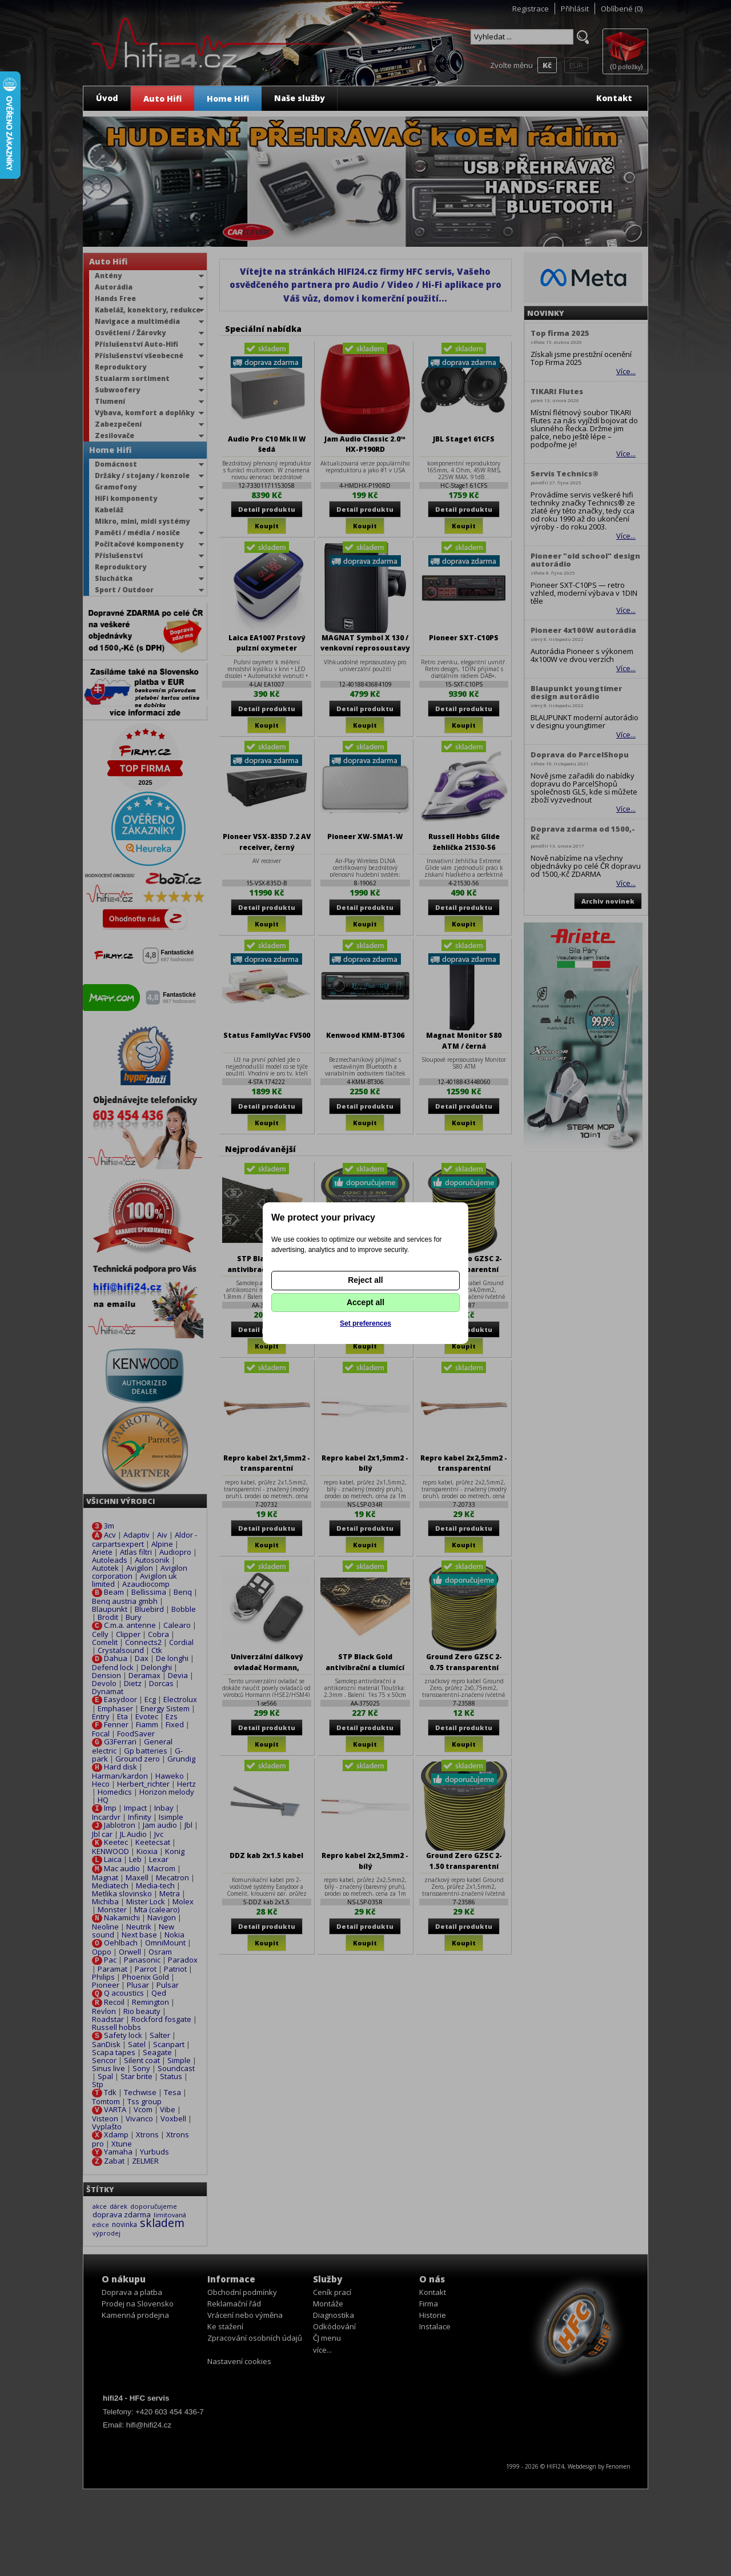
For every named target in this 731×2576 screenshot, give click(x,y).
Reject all (365, 1280)
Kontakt (614, 98)
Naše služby (299, 98)
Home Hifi (228, 98)
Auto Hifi (162, 98)
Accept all (365, 1302)
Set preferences (365, 1323)
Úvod (107, 98)
